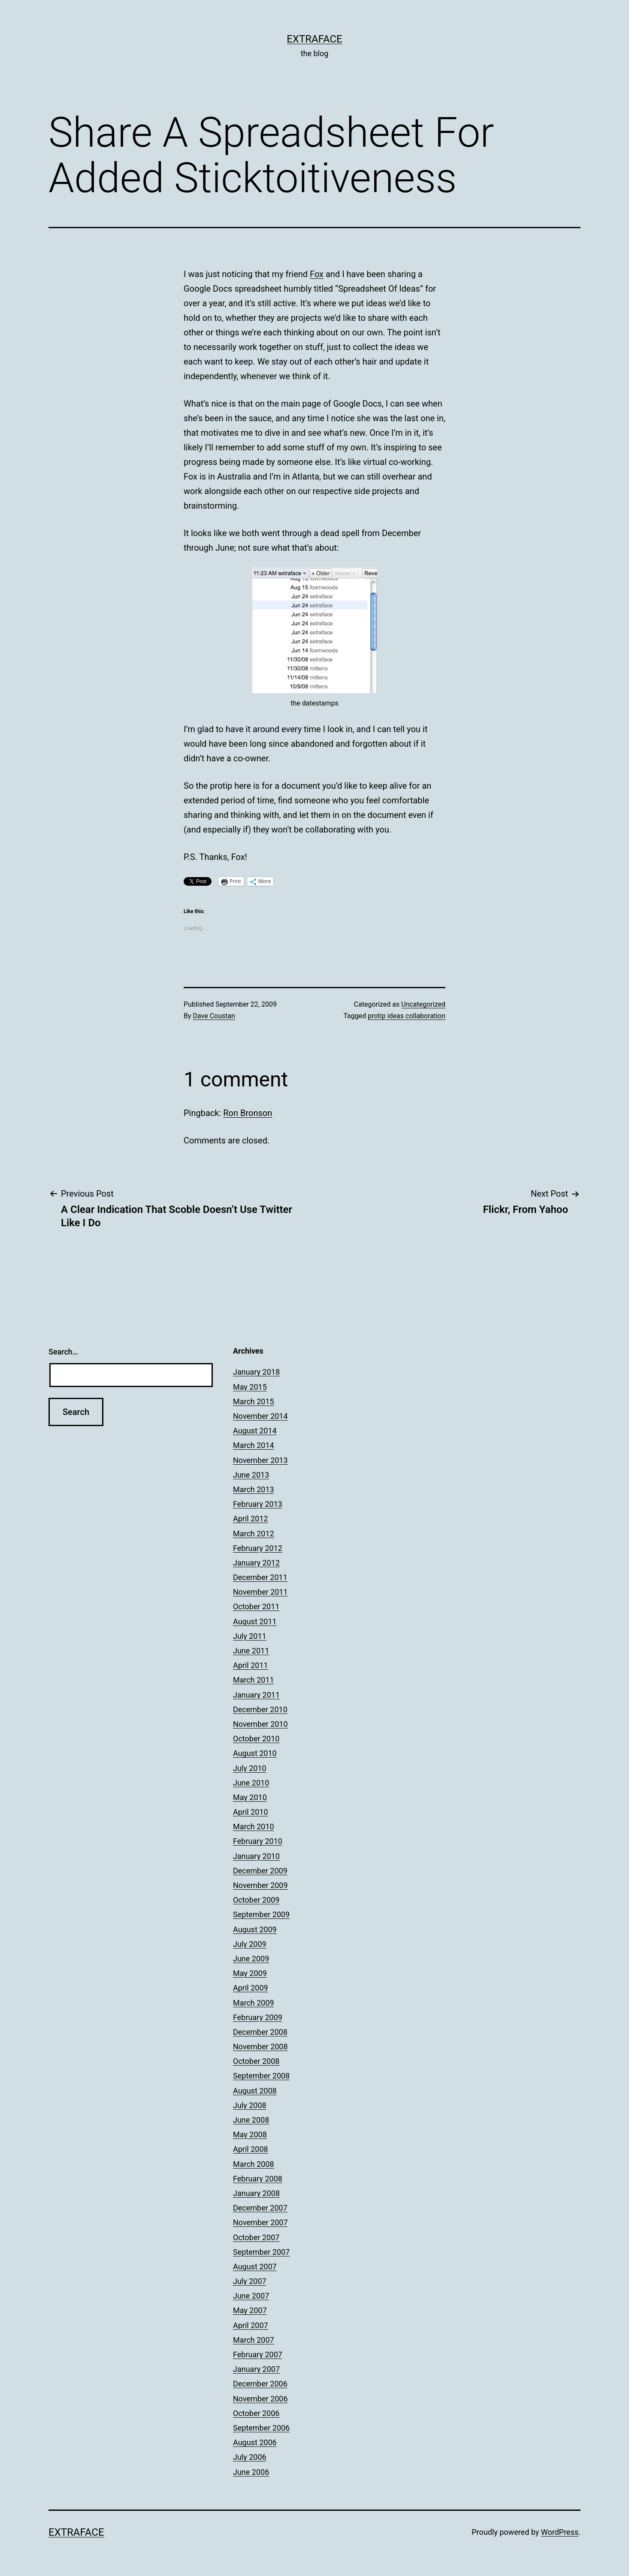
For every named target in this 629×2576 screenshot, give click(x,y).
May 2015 (250, 1386)
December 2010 (260, 1709)
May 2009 (250, 1973)
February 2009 (257, 2017)
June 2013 (251, 1474)
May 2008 (250, 2134)
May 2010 (250, 1797)
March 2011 (253, 1679)
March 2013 (253, 1489)
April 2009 (250, 1987)
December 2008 (260, 2031)
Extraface (314, 39)
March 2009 (253, 2002)
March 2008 (253, 2164)
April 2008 (250, 2149)
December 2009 (260, 1870)
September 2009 (261, 1914)
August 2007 (255, 2266)
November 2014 (260, 1416)
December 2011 (260, 1577)
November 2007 (260, 2222)
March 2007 (253, 2339)
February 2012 (257, 1548)
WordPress (559, 2532)
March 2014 (253, 1445)
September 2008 (261, 2075)
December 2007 (260, 2207)
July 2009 (249, 1944)
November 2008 (260, 2046)
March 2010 (253, 1826)
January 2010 (256, 1856)
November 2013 (260, 1460)
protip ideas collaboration (406, 1016)
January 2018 (256, 1371)
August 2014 (255, 1430)
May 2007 (250, 2310)
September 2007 (261, 2251)
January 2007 (256, 2369)
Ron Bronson (247, 1113)
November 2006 (260, 2398)
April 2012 (250, 1518)
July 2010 (249, 1768)
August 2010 (255, 1753)
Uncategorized (423, 1004)
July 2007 (249, 2281)
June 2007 (251, 2295)
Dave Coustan (214, 1016)
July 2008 (249, 2105)
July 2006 (249, 2456)
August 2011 (255, 1621)
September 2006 (261, 2427)
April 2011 (250, 1665)
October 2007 (256, 2237)
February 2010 (257, 1841)
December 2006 (260, 2383)
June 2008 (251, 2119)
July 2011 (249, 1636)
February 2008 (257, 2178)
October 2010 (256, 1738)
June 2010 (251, 1782)
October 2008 (256, 2061)
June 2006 (251, 2471)
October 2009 (256, 1899)
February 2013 (257, 1503)
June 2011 (251, 1650)
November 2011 (260, 1591)
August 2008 (255, 2090)
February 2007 (257, 2354)
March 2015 (253, 1401)
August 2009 (255, 1929)
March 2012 (253, 1533)
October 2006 (256, 2413)
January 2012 (256, 1562)
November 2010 (260, 1723)
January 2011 (256, 1694)
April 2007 (250, 2325)
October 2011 (256, 1606)
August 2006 (255, 2442)
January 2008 (256, 2193)
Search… (63, 1351)
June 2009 (251, 1958)
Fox (317, 274)
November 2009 (260, 1885)
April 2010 (250, 1811)
